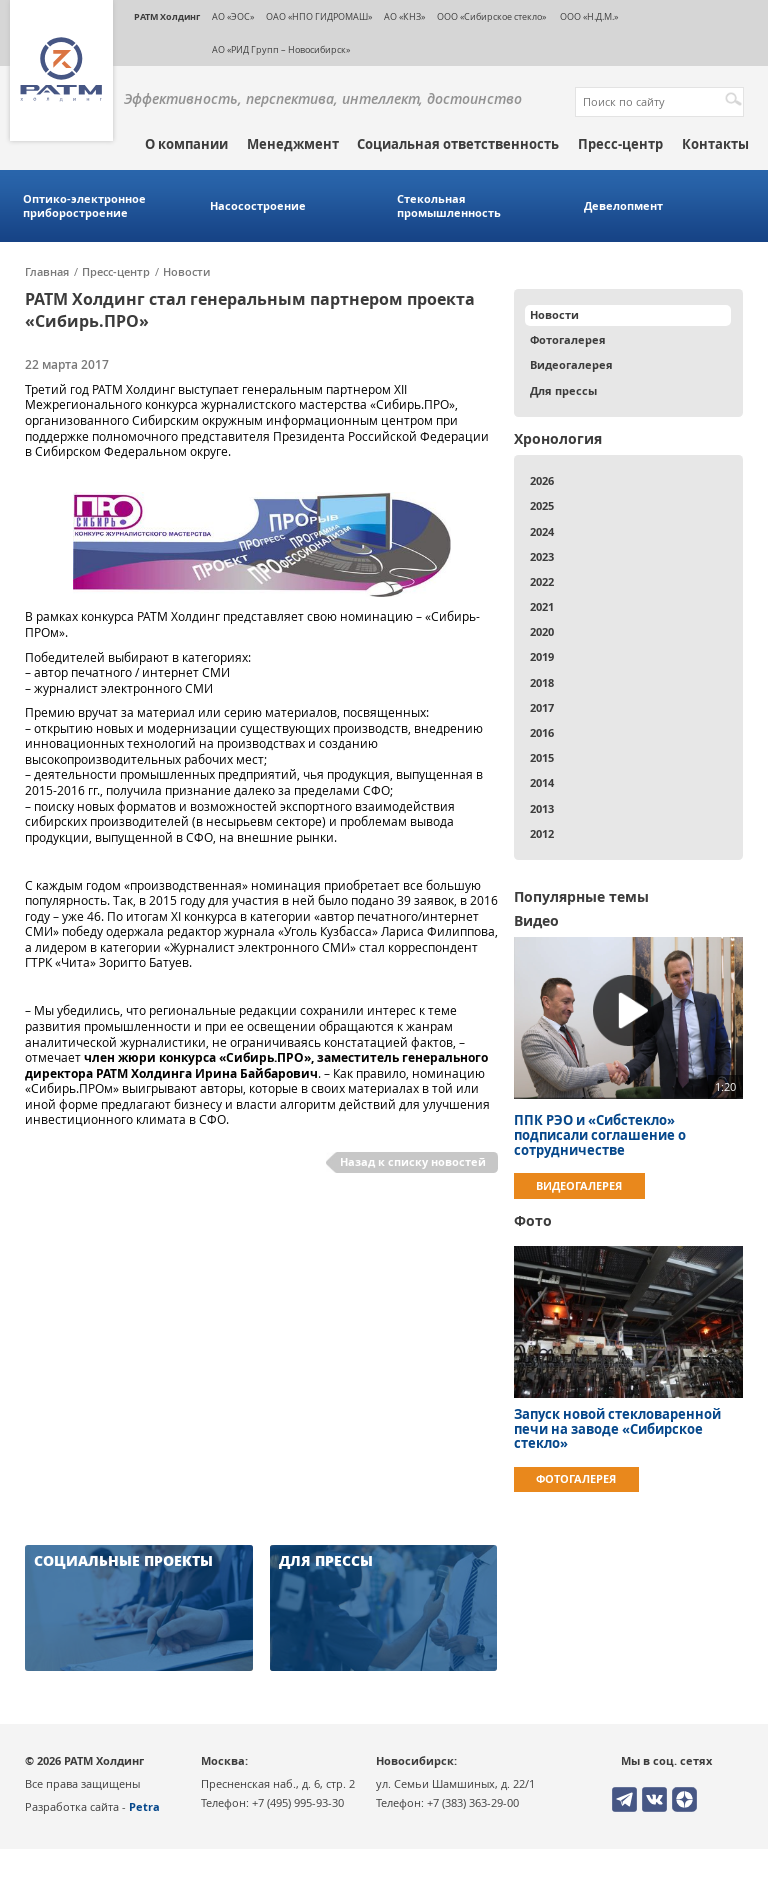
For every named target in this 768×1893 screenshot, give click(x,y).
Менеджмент (293, 144)
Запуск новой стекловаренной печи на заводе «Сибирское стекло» (617, 1429)
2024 (542, 531)
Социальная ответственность (458, 144)
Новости (186, 272)
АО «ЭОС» (233, 16)
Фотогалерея (568, 339)
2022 (542, 581)
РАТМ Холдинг (167, 16)
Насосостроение (258, 206)
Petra (144, 1806)
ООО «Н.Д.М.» (588, 16)
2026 (542, 480)
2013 (542, 808)
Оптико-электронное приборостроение (84, 206)
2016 (542, 732)
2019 (542, 656)
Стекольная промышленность (449, 206)
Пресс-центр (620, 144)
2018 (542, 682)
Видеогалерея (571, 364)
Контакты (715, 144)
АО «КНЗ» (404, 16)
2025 (542, 505)
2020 (542, 631)
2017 (542, 707)
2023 (542, 556)
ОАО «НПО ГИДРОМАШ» (319, 16)
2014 (542, 782)
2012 (542, 833)
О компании (186, 144)
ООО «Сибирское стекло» (491, 16)
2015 (542, 757)
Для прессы (563, 390)
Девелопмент (623, 206)
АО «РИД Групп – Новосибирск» (281, 49)
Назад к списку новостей (413, 1161)
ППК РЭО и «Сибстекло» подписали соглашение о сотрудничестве (600, 1135)
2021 (542, 606)
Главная (47, 272)
